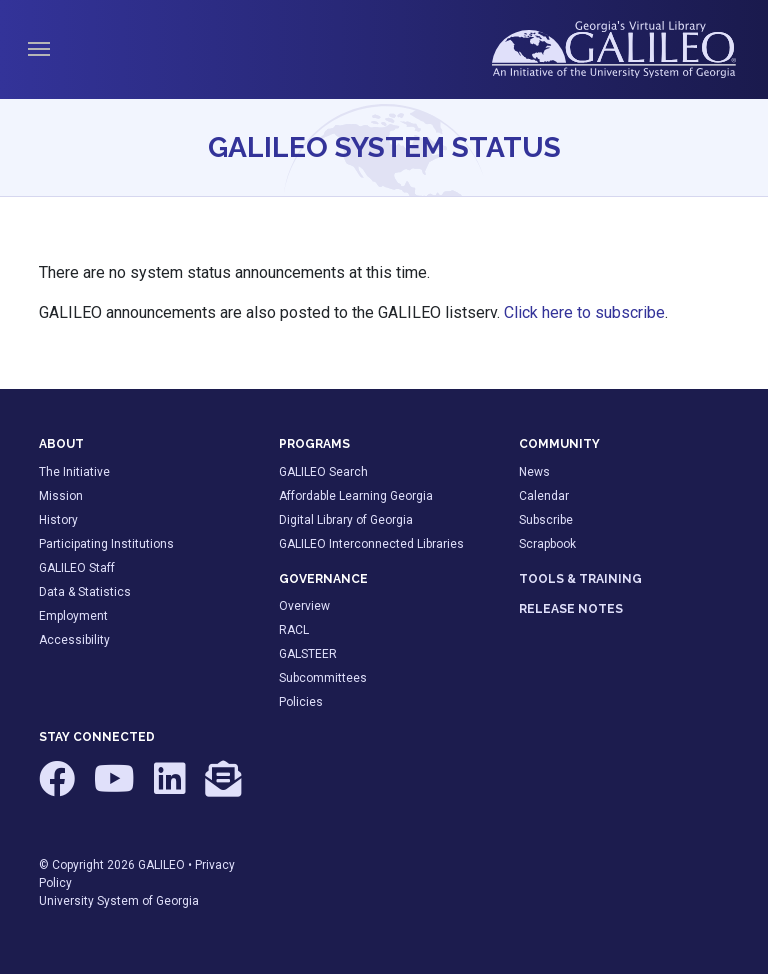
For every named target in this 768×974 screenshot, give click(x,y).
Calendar (544, 496)
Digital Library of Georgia (346, 520)
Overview (304, 606)
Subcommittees (323, 678)
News (534, 472)
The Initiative (74, 472)
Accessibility (74, 640)
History (58, 520)
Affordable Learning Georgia (356, 496)
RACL (294, 630)
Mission (61, 496)
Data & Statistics (85, 592)
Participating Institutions (106, 544)
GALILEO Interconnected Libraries (371, 544)
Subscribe (546, 520)
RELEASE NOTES (571, 609)
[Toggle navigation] (39, 49)
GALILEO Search (323, 472)
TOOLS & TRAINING (580, 579)
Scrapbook (547, 544)
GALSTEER (308, 654)
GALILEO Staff (77, 568)
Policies (301, 702)
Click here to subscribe (584, 312)
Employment (73, 616)
